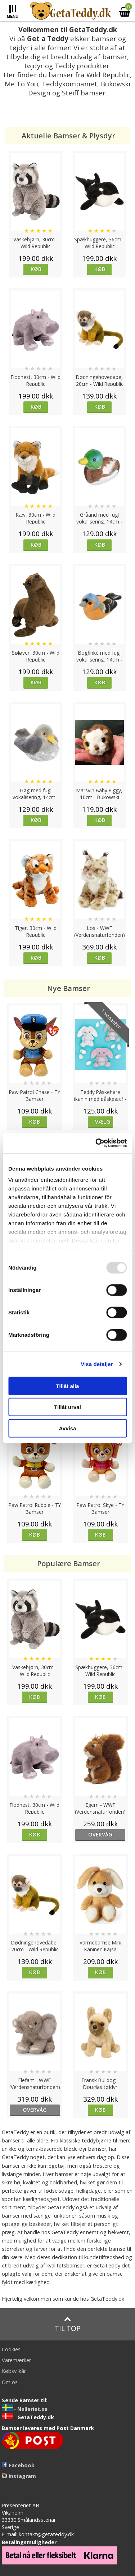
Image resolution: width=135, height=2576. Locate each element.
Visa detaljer (97, 1364)
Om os (10, 2382)
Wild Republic (108, 74)
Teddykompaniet (69, 83)
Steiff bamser (83, 92)
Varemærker (16, 2360)
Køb (36, 269)
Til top (68, 2324)
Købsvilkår (14, 2371)
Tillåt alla (67, 1386)
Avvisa (67, 1428)
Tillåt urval (67, 1407)
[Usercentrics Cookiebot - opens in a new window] (96, 1143)
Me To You (21, 83)
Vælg (102, 1121)
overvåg (100, 1834)
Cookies (11, 2349)
